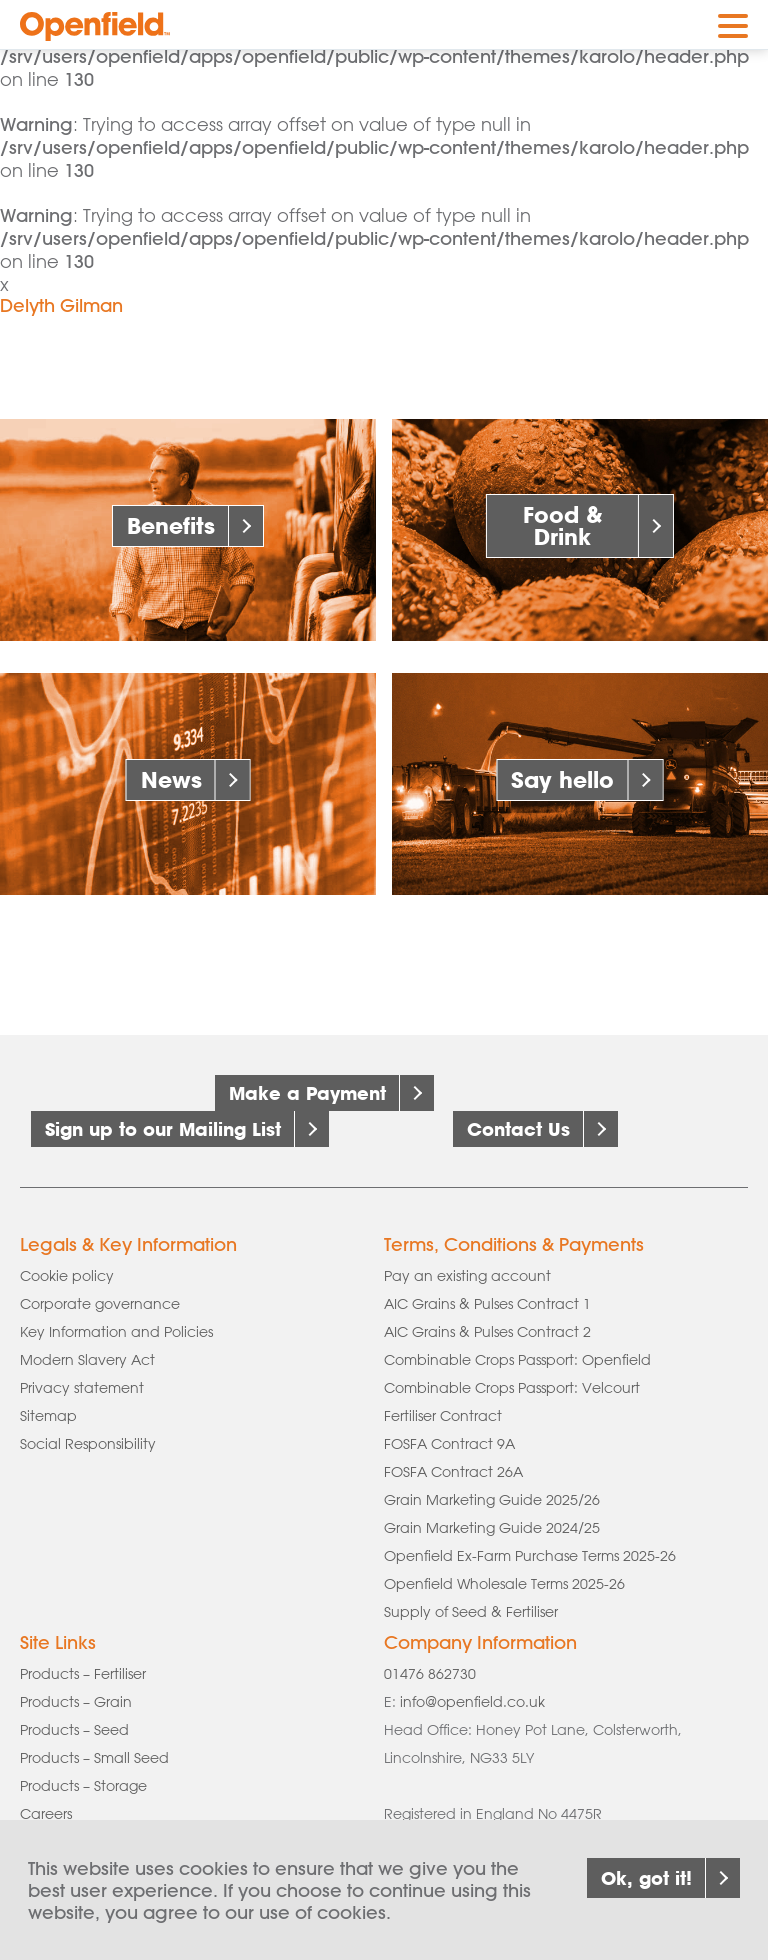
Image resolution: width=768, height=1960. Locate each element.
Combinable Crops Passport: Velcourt (512, 1388)
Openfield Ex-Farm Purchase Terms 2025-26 (530, 1556)
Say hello (562, 779)
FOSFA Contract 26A (453, 1472)
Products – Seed (74, 1730)
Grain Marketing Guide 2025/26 (492, 1500)
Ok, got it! (646, 1898)
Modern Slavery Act (87, 1360)
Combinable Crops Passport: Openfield (517, 1360)
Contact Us (518, 1129)
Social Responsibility (88, 1444)
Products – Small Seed (94, 1758)
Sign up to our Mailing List (163, 1129)
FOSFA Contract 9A (449, 1444)
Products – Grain (76, 1702)
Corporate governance (100, 1304)
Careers (46, 1814)
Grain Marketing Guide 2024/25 (492, 1528)
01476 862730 (430, 1674)
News (171, 779)
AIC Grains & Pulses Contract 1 (487, 1304)
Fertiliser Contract (443, 1416)
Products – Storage (83, 1786)
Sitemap (48, 1416)
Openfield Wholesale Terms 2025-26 (504, 1584)
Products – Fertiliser (83, 1674)
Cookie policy (67, 1276)
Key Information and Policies (116, 1332)
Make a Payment (307, 1093)
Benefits (171, 525)
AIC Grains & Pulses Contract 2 (487, 1332)
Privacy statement (82, 1388)
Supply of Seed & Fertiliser (471, 1612)
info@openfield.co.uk (472, 1702)
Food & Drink (563, 525)
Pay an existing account (467, 1276)
